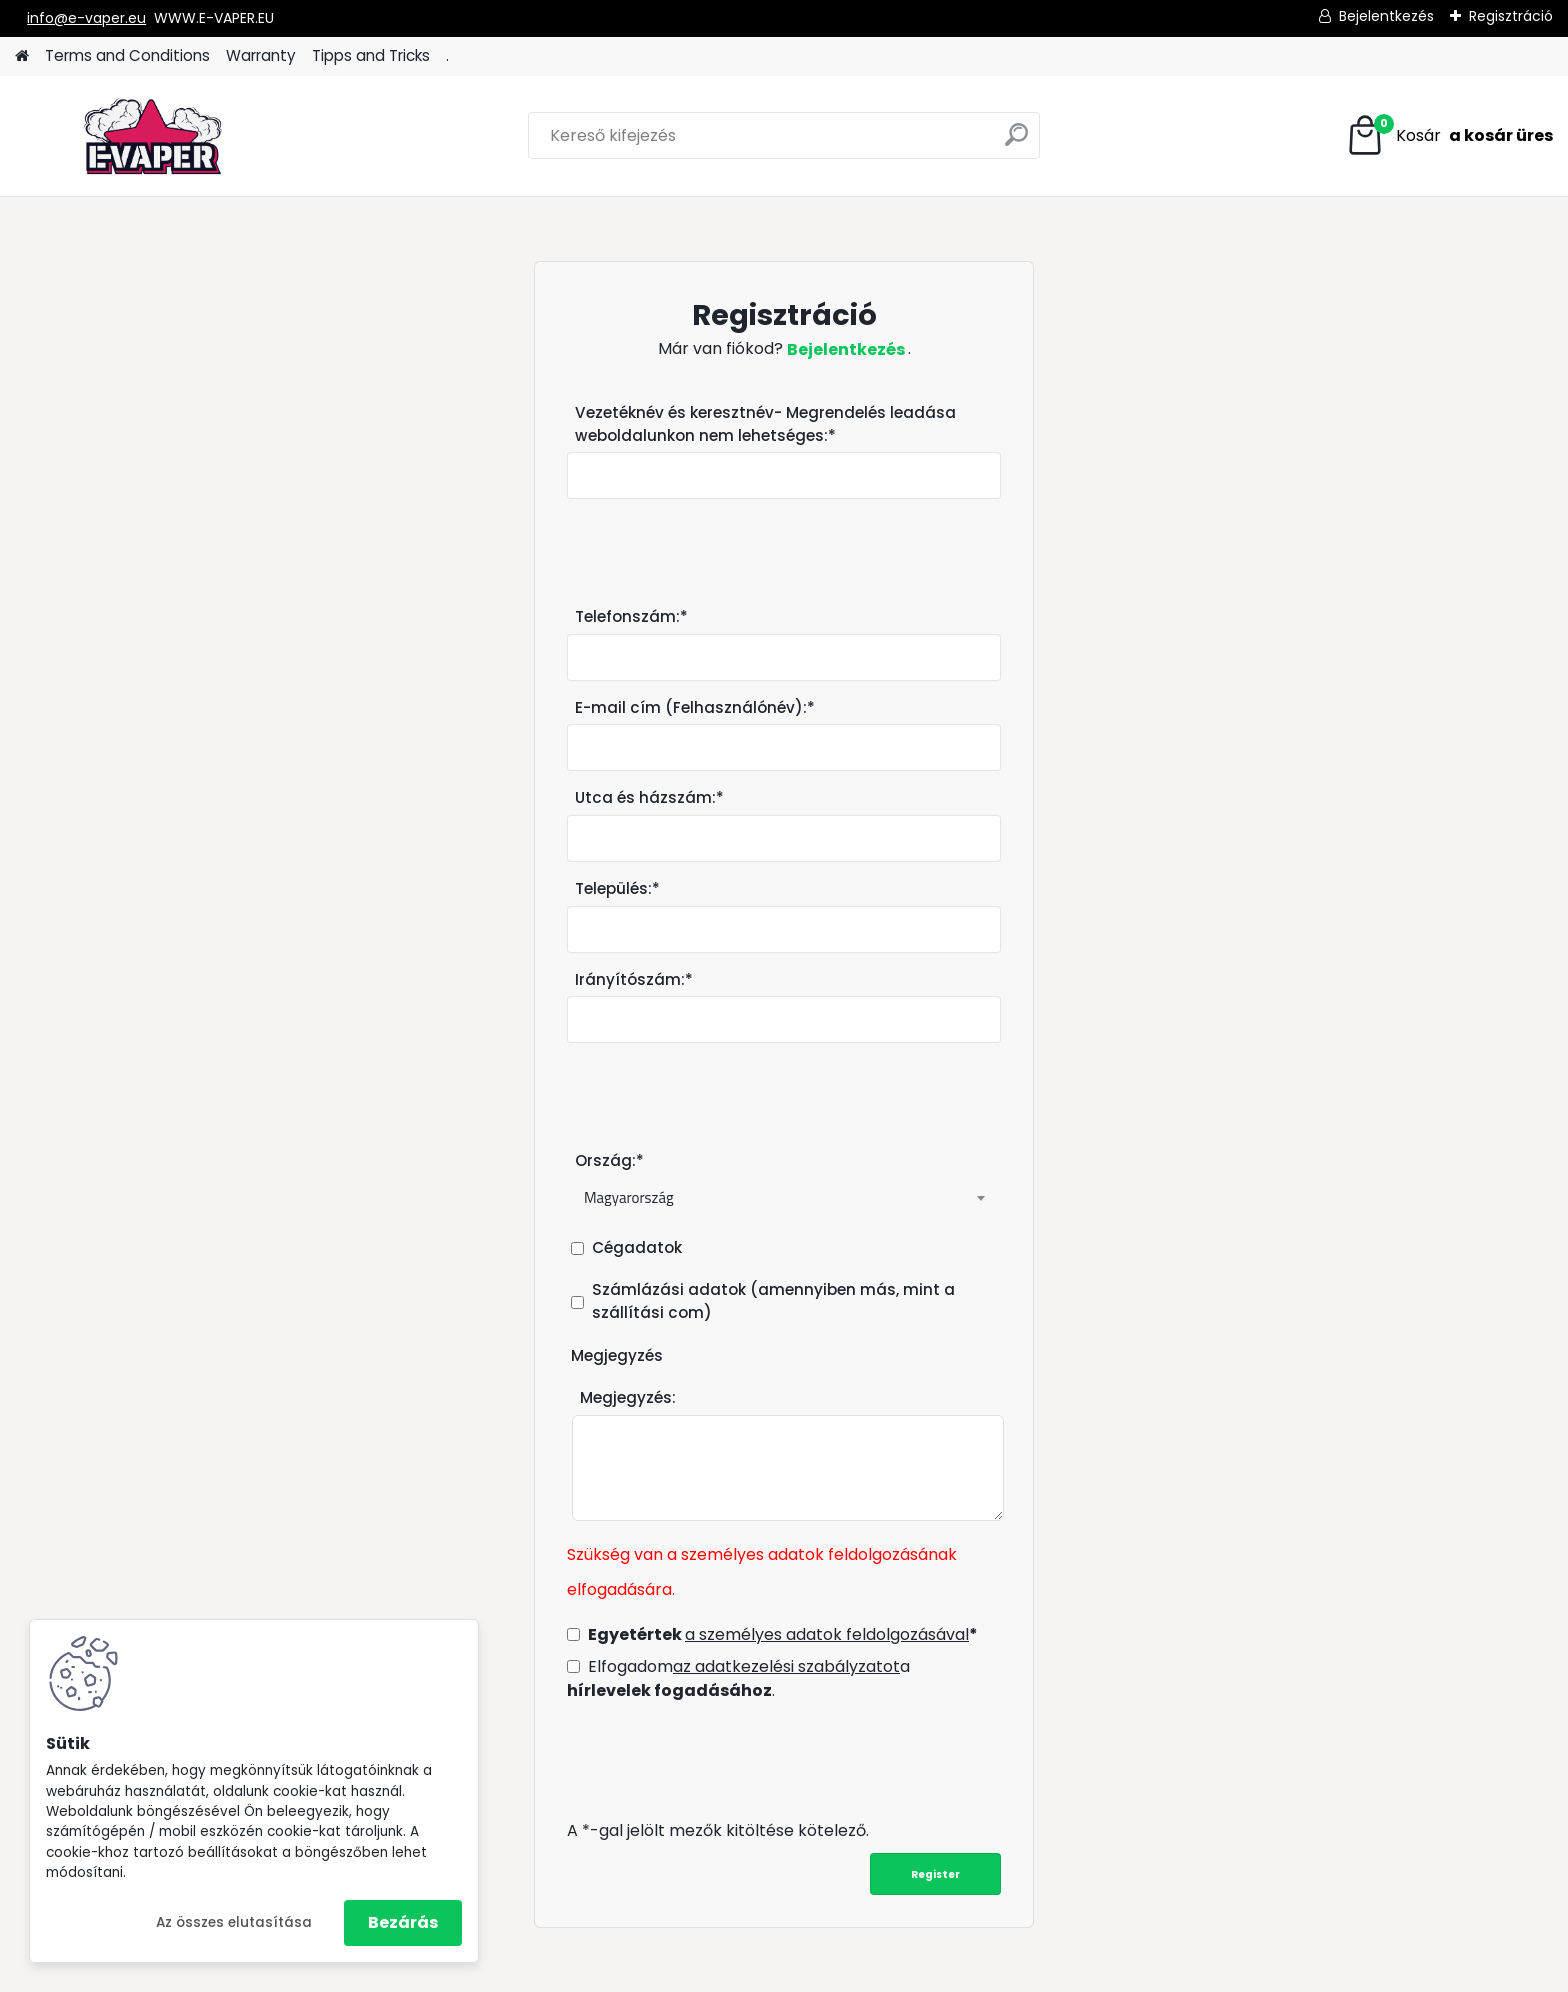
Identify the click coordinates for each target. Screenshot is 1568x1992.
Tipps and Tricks (371, 55)
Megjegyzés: (628, 1397)
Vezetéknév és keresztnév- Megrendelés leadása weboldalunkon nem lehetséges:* (765, 424)
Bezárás (403, 1922)
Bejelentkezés (1386, 16)
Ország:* (609, 1160)
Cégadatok (637, 1247)
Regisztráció (1511, 16)
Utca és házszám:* (649, 797)
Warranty (261, 55)
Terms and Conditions (127, 55)
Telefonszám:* (631, 616)
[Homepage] (22, 56)
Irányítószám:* (634, 979)
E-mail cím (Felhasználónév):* (695, 707)
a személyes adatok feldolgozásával (827, 1634)
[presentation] (719, 1760)
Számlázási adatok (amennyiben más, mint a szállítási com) (773, 1301)
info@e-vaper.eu (86, 18)
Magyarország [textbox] (629, 1197)
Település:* (617, 888)
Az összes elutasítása (234, 1922)
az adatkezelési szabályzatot (786, 1666)
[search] (1016, 142)
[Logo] (152, 136)
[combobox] (784, 1198)
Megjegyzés (617, 1355)
